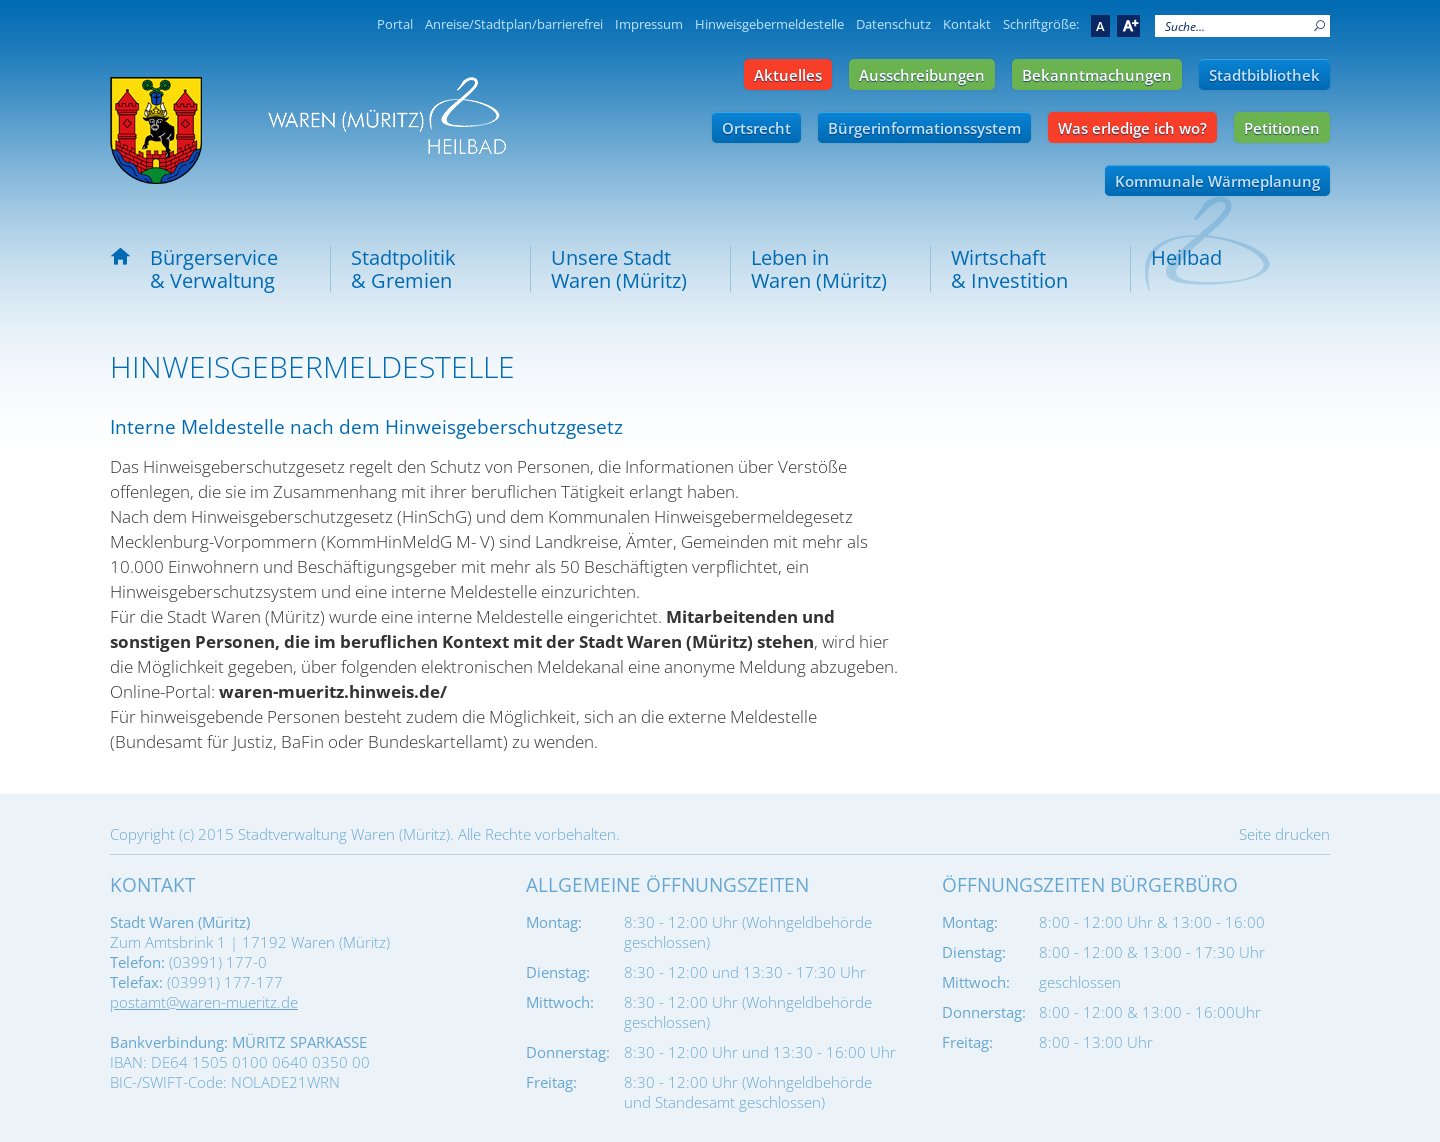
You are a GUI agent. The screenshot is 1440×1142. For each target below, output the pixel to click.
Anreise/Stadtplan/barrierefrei (514, 24)
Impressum (649, 24)
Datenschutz (893, 24)
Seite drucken (1284, 834)
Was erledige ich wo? (1132, 128)
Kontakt (967, 24)
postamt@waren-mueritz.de (204, 1002)
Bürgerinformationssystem (924, 128)
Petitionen (1282, 128)
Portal (395, 24)
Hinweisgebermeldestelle (769, 24)
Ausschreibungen (922, 75)
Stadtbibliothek (1264, 75)
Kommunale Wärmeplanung (1217, 181)
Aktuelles (788, 75)
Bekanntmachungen (1097, 75)
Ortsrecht (756, 128)
